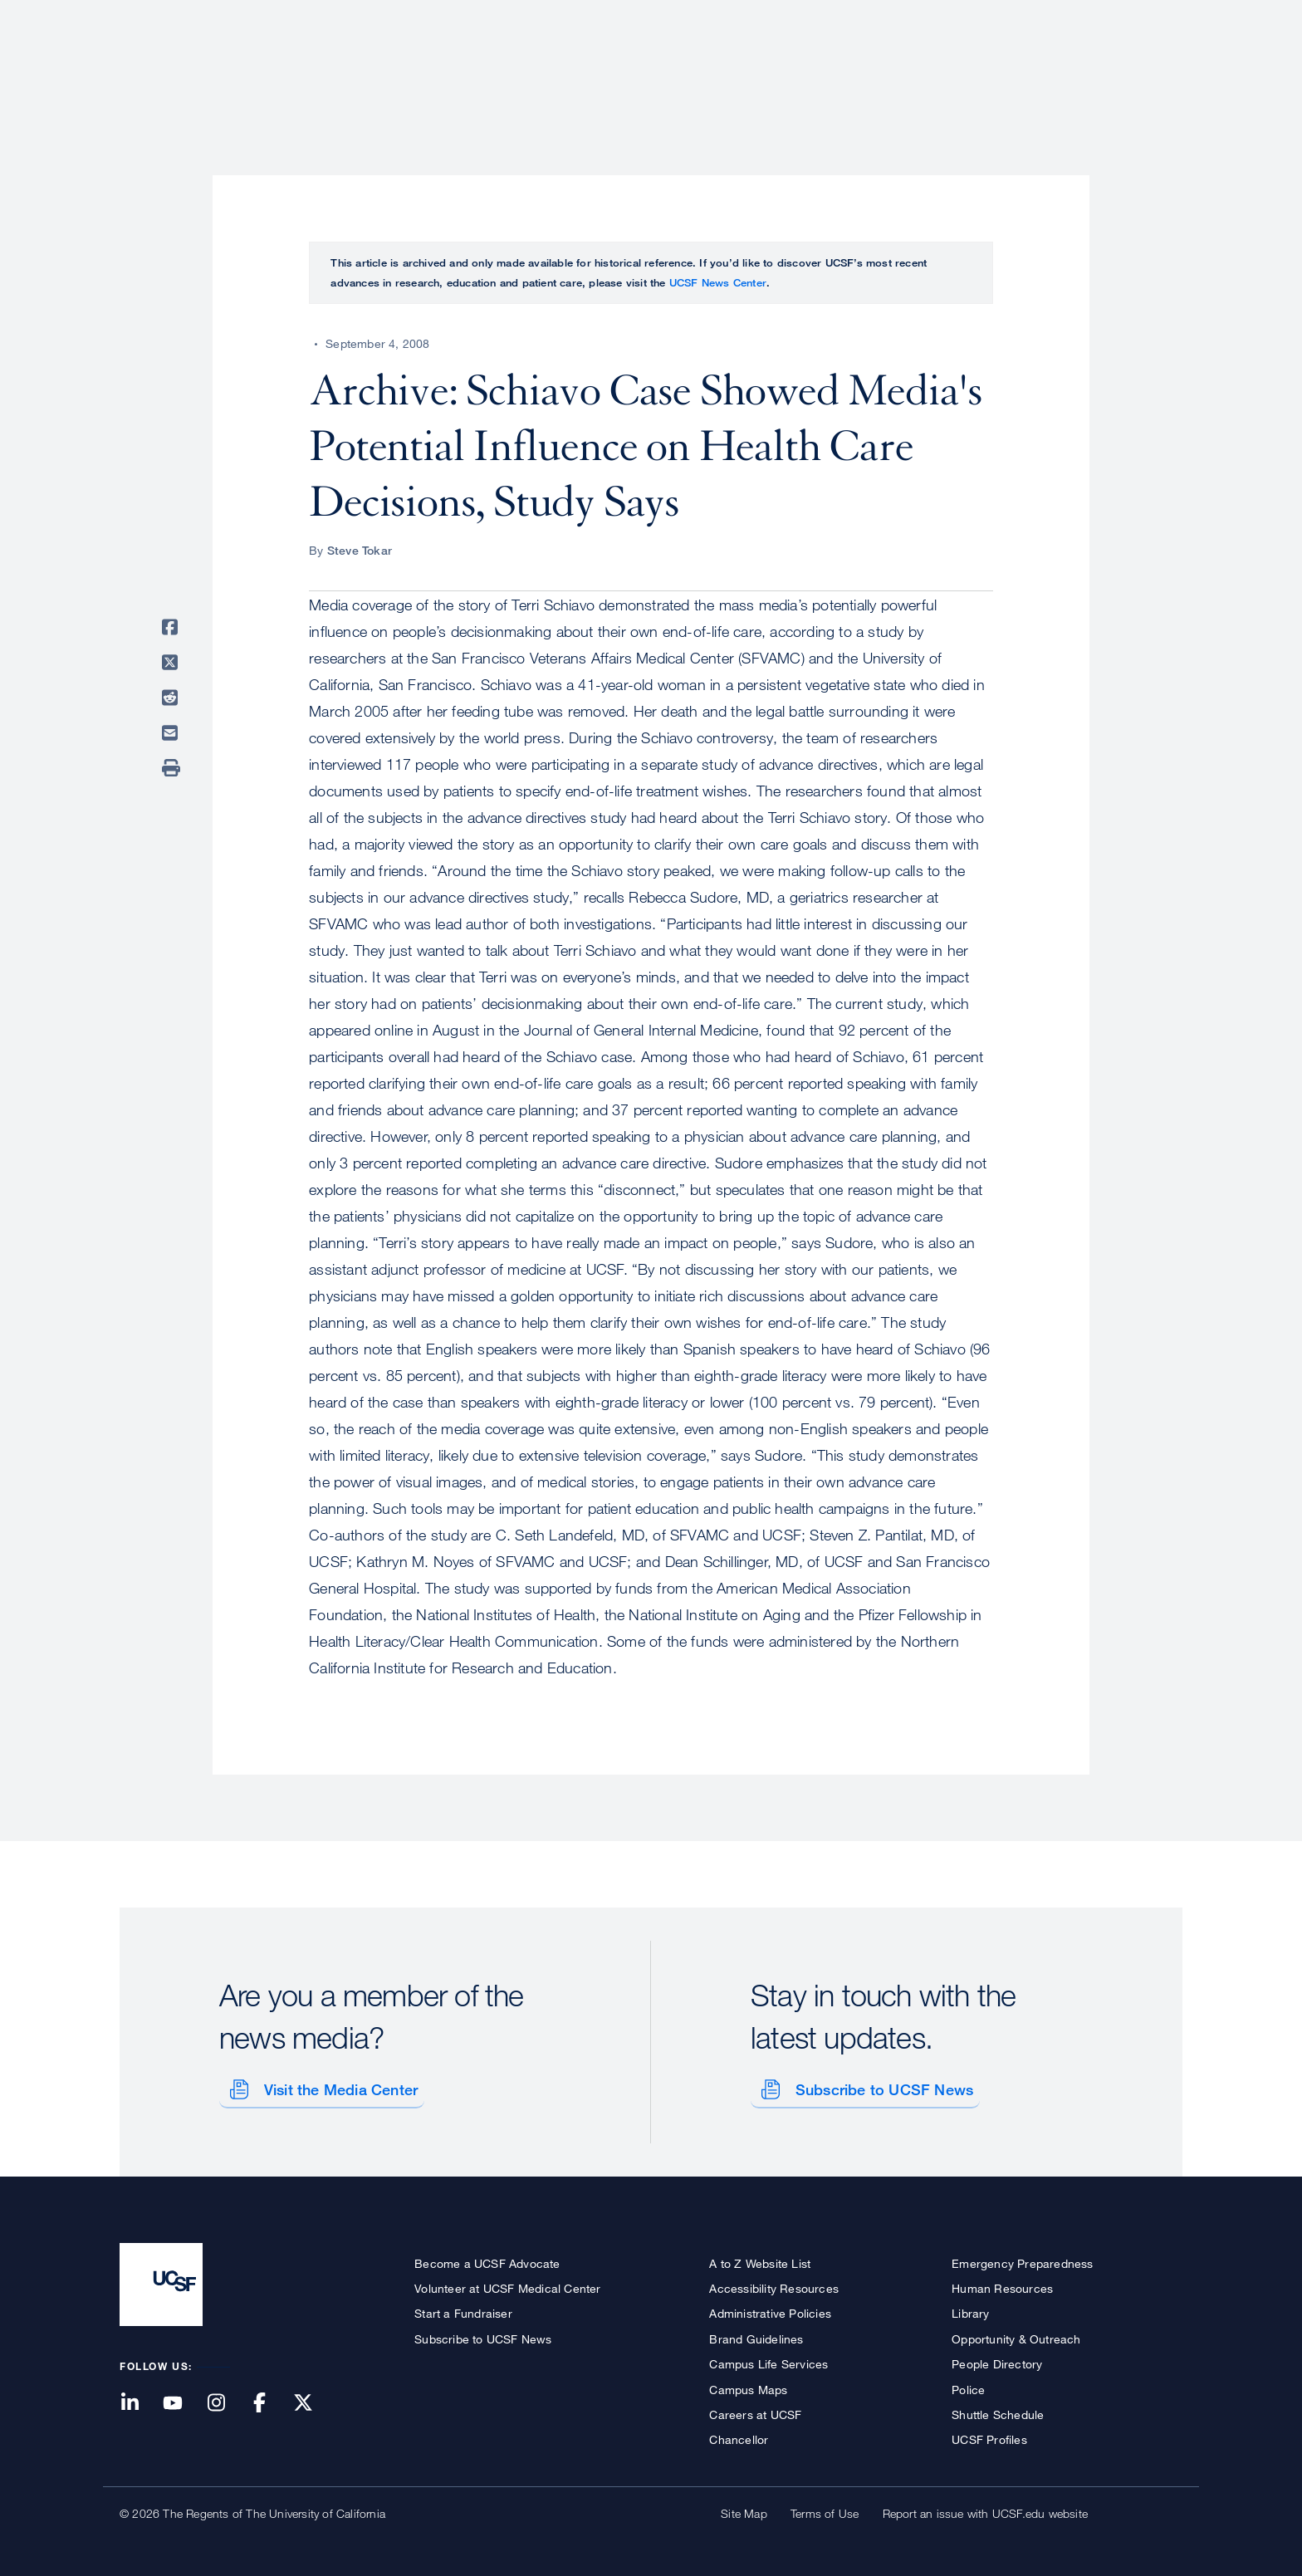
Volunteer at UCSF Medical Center (507, 2284)
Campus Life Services (768, 2360)
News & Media (1060, 70)
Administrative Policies (770, 2309)
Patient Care (749, 70)
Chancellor (738, 2435)
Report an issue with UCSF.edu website (985, 2508)
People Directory (997, 2360)
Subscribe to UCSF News (879, 2084)
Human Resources (1002, 2284)
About (656, 70)
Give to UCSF (1119, 18)
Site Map (744, 2508)
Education (949, 70)
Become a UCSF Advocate (487, 2258)
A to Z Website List (759, 2258)
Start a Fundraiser (463, 2309)
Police (968, 2385)
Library (970, 2309)
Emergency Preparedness (1022, 2258)
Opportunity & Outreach (1016, 2334)
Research (852, 70)
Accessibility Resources (774, 2284)
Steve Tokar (359, 550)
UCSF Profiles (989, 2435)
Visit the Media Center (336, 2084)
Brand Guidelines (756, 2334)
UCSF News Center (717, 282)
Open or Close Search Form (1152, 71)
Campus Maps (748, 2385)
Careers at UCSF (755, 2409)
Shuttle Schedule (998, 2409)
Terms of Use (824, 2508)
